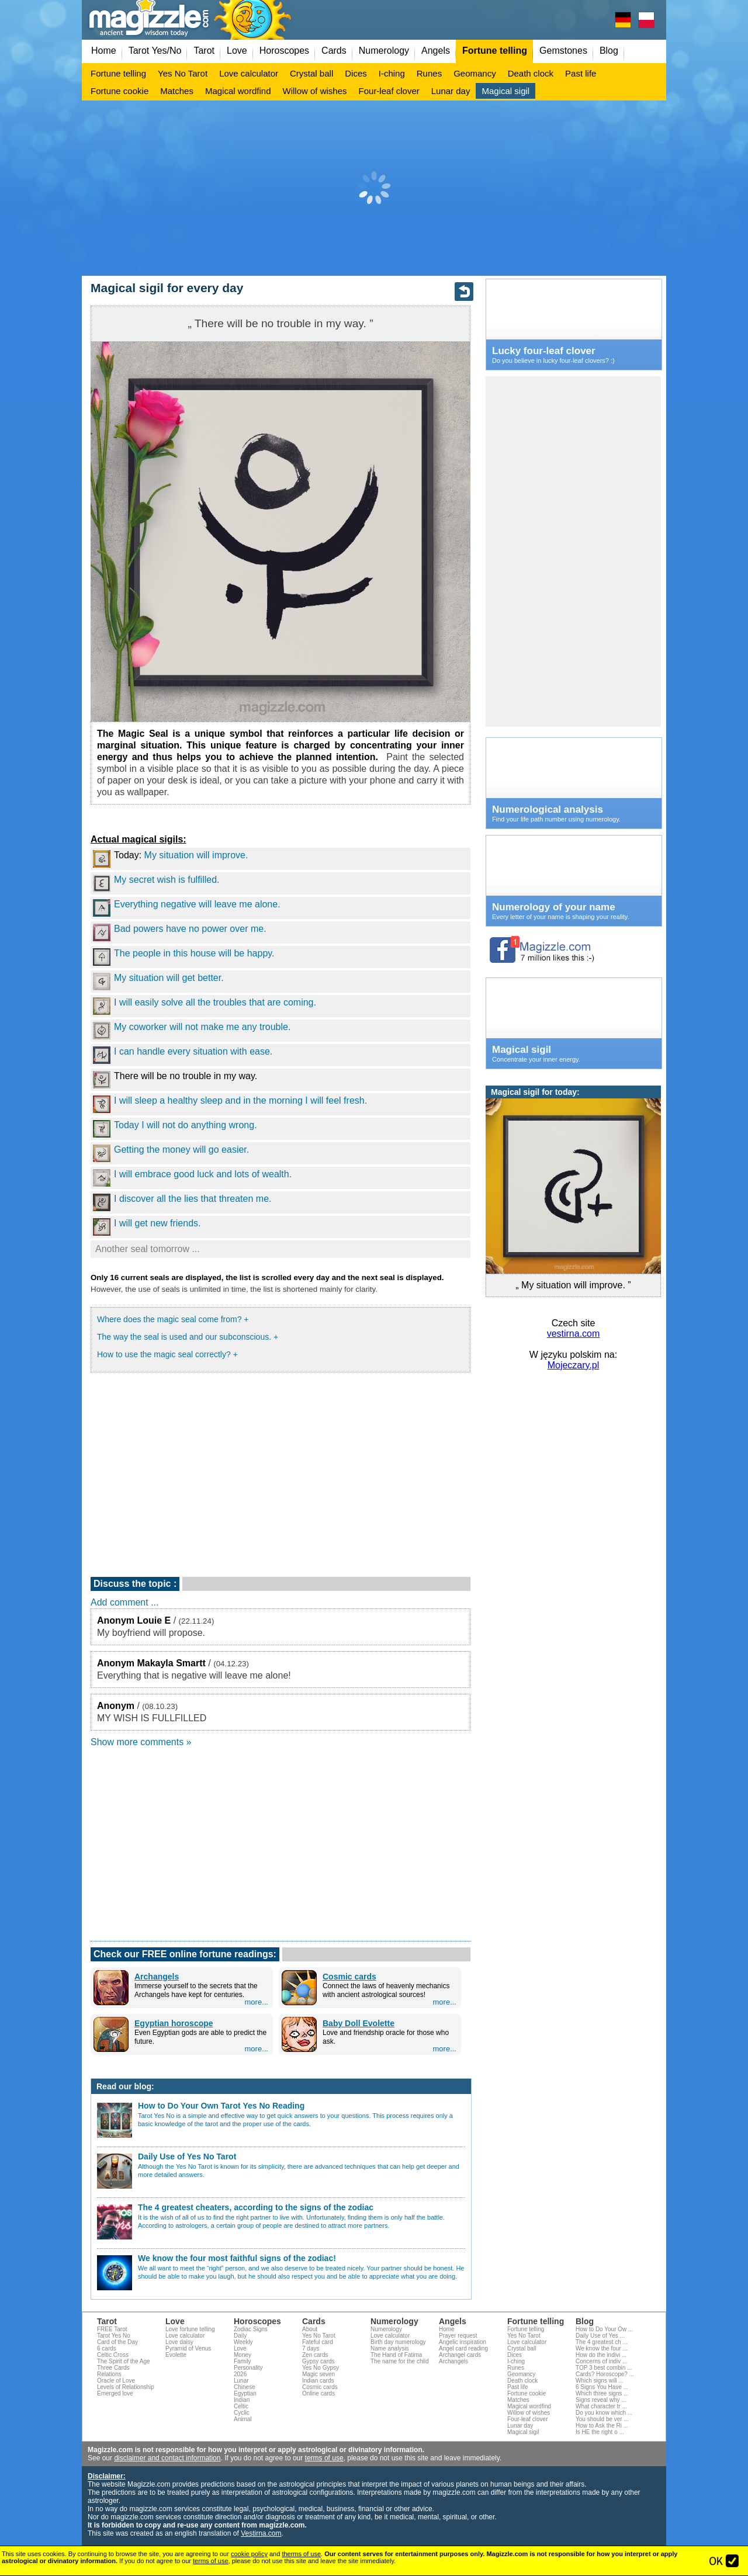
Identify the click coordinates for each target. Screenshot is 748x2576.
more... (256, 2002)
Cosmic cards (349, 1976)
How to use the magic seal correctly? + (167, 1354)
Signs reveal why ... (601, 2400)
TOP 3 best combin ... (604, 2367)
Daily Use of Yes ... (600, 2335)
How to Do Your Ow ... (604, 2329)
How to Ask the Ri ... (602, 2425)
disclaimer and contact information (167, 2458)
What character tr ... (601, 2406)
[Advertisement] (374, 188)
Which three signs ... (602, 2393)
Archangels (156, 1976)
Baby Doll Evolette (358, 2023)
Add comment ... (125, 1602)
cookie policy (249, 2553)
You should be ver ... (602, 2419)
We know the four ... (602, 2348)
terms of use (324, 2458)
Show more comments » (141, 1742)
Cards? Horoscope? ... (605, 2374)
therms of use (301, 2553)
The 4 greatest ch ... (602, 2342)
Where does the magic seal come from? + (173, 1319)
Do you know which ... (604, 2412)
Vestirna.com (261, 2533)
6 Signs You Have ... (602, 2387)
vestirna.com (573, 1334)
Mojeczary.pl (574, 1365)
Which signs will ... (600, 2380)
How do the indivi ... (601, 2355)
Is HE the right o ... (600, 2432)
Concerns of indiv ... (601, 2361)
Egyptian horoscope (173, 2023)
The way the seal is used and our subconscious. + (187, 1336)
